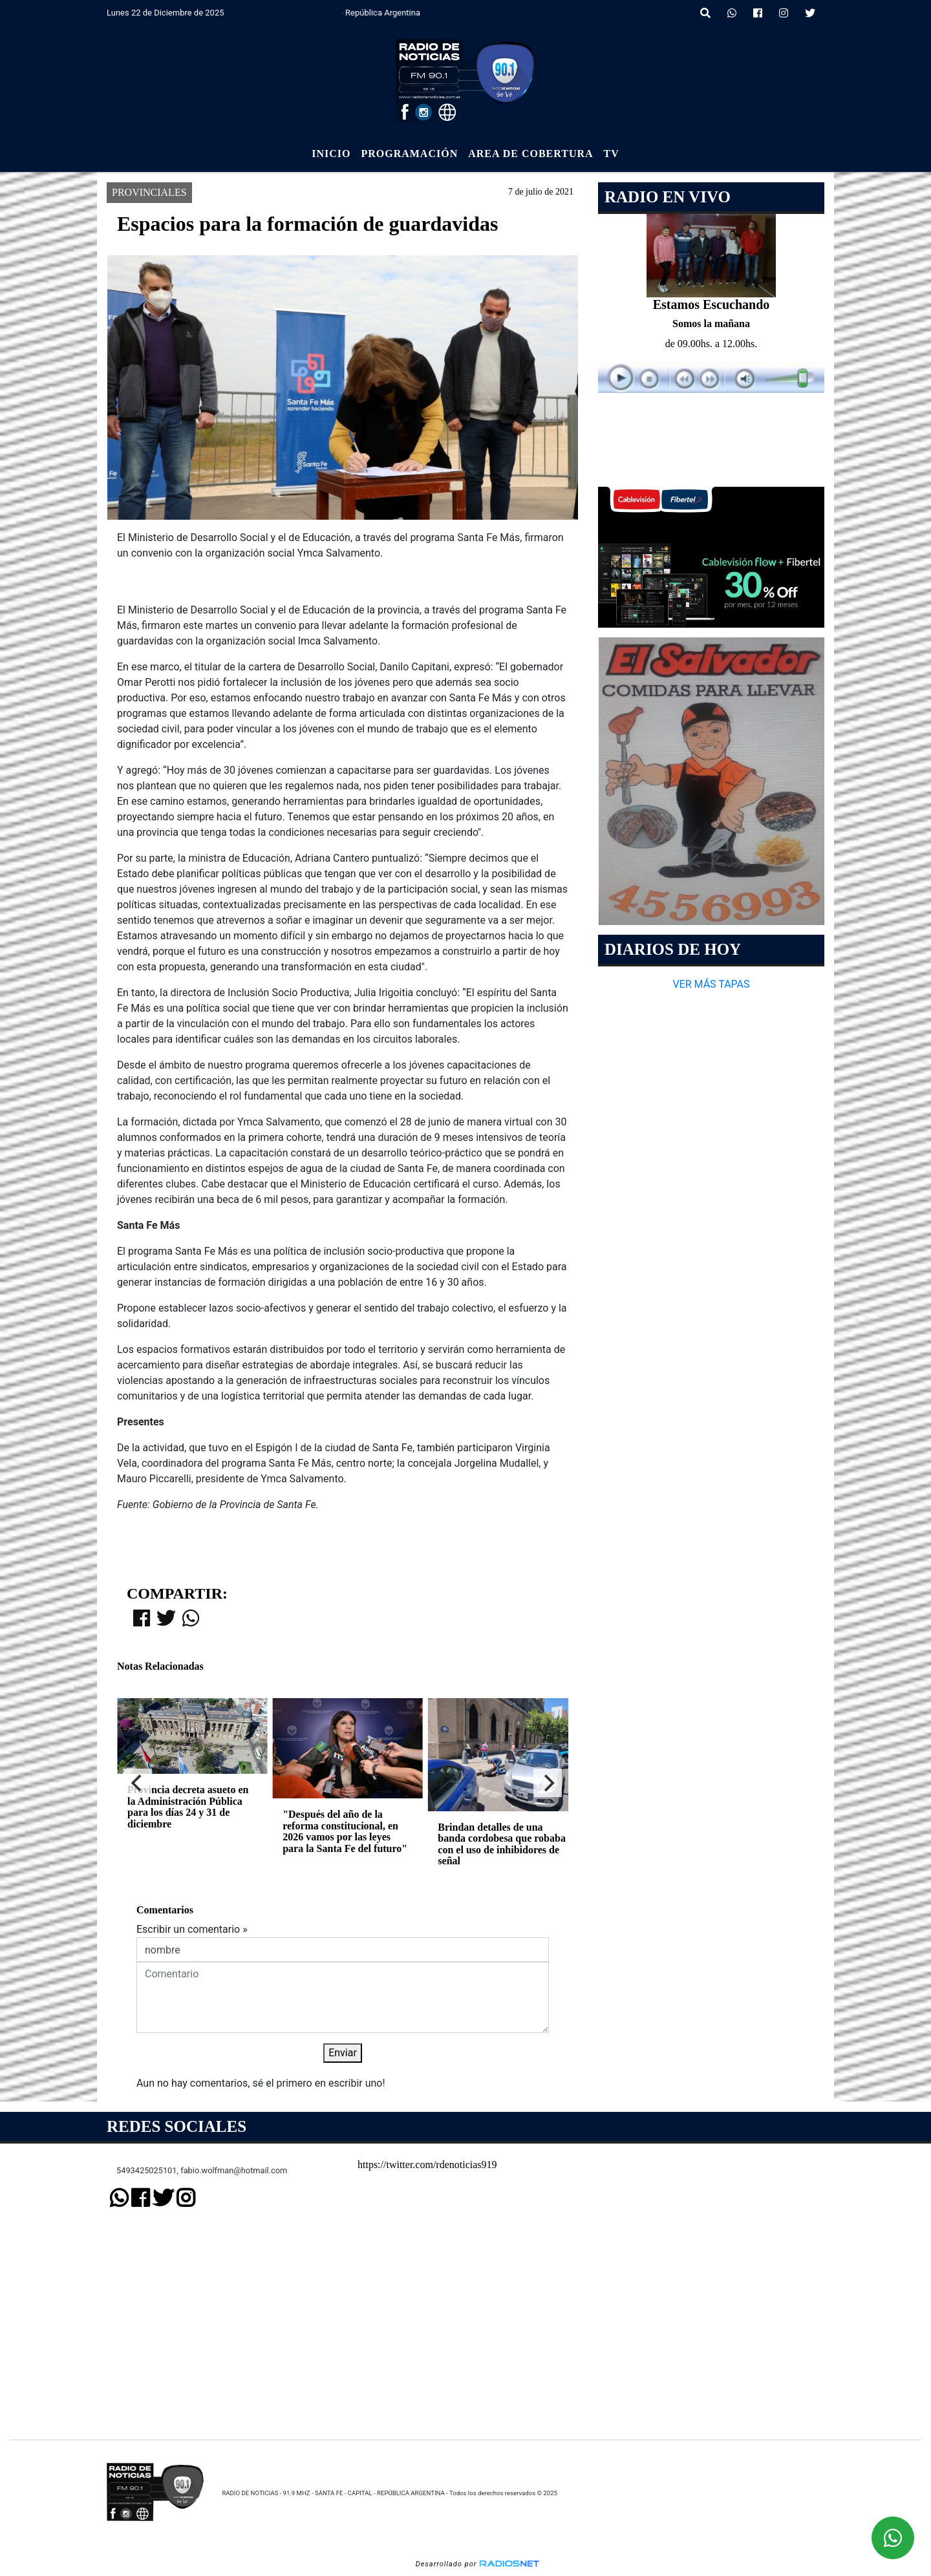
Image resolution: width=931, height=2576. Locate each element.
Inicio (331, 153)
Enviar (342, 2053)
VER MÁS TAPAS (710, 984)
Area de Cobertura (530, 153)
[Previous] (137, 1783)
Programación (409, 153)
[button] (705, 13)
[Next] (547, 1783)
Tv (611, 153)
